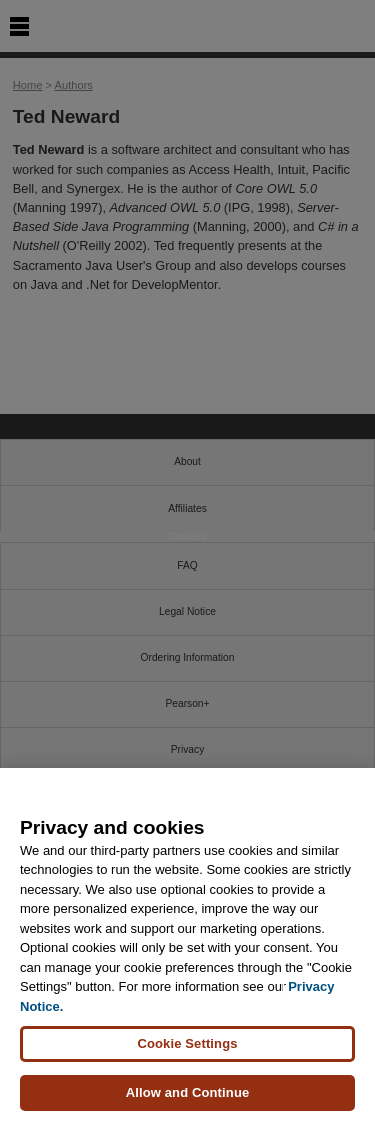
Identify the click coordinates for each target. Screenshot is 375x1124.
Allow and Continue (188, 1093)
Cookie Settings (187, 1044)
